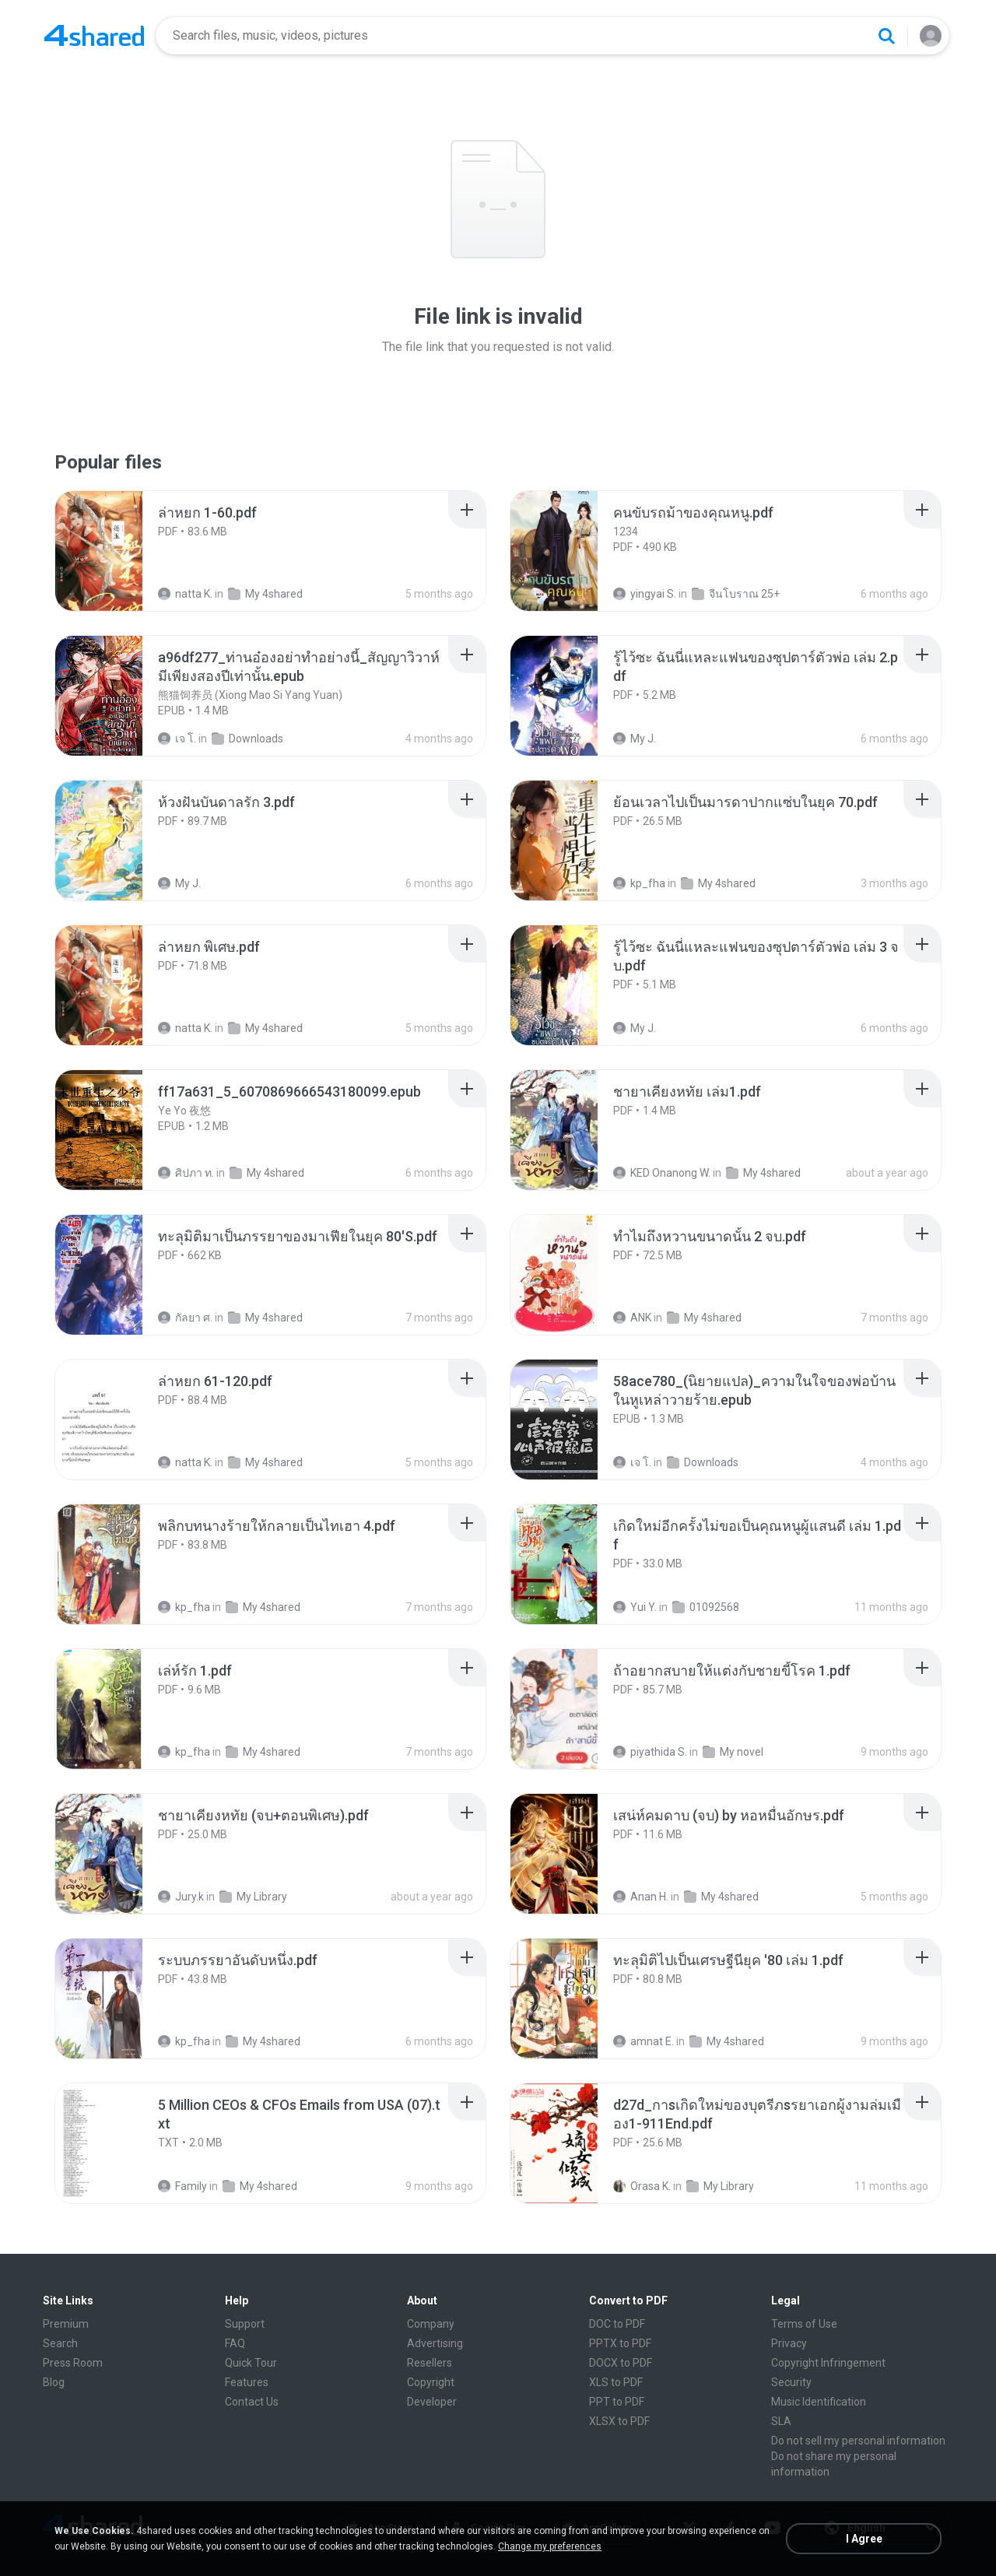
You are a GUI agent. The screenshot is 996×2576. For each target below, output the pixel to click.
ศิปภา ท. (186, 1173)
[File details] (116, 551)
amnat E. (643, 2041)
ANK (632, 1317)
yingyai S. (644, 594)
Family (182, 2186)
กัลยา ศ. (185, 1317)
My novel (733, 1752)
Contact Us (252, 2401)
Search (60, 2343)
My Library (253, 1896)
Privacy (789, 2343)
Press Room (73, 2363)
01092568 (705, 1607)
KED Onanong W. (661, 1173)
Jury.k (181, 1896)
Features (246, 2382)
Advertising (435, 2343)
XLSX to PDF (619, 2421)
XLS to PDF (616, 2382)
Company (430, 2324)
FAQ (235, 2343)
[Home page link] (94, 36)
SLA (781, 2421)
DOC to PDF (617, 2324)
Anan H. (640, 1896)
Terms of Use (804, 2324)
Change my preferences (549, 2546)
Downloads (247, 738)
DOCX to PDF (620, 2363)
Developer (432, 2401)
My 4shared (265, 594)
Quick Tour (251, 2363)
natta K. (185, 594)
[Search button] (886, 35)
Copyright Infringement (828, 2363)
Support (245, 2324)
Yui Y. (635, 1607)
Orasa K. (642, 2186)
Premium (66, 2324)
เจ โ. (177, 738)
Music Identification (818, 2401)
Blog (54, 2382)
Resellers (429, 2363)
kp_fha (639, 883)
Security (791, 2382)
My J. (634, 738)
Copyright (430, 2382)
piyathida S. (650, 1752)
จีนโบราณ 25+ (736, 594)
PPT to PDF (616, 2401)
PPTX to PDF (620, 2343)
